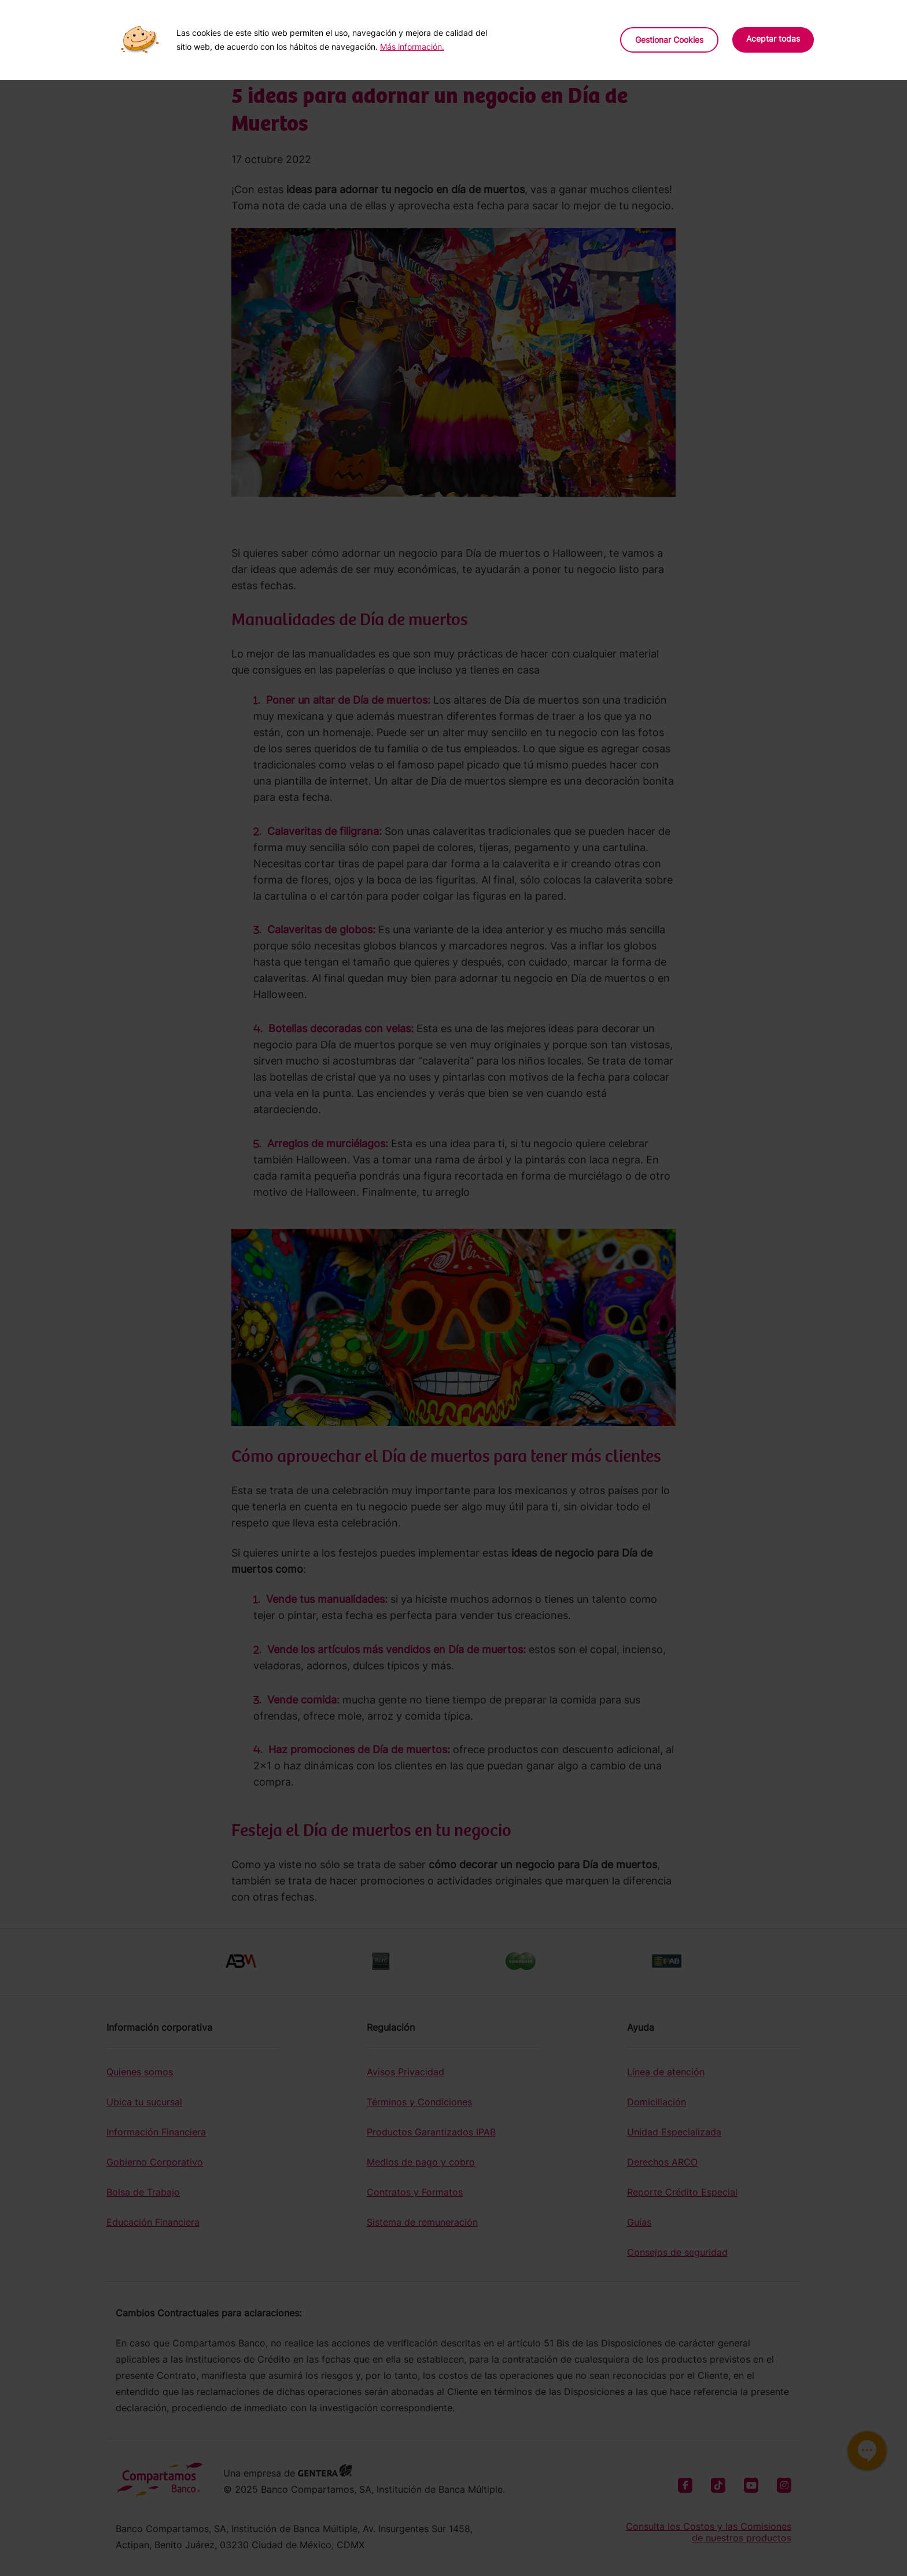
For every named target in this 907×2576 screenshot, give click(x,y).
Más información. (412, 46)
